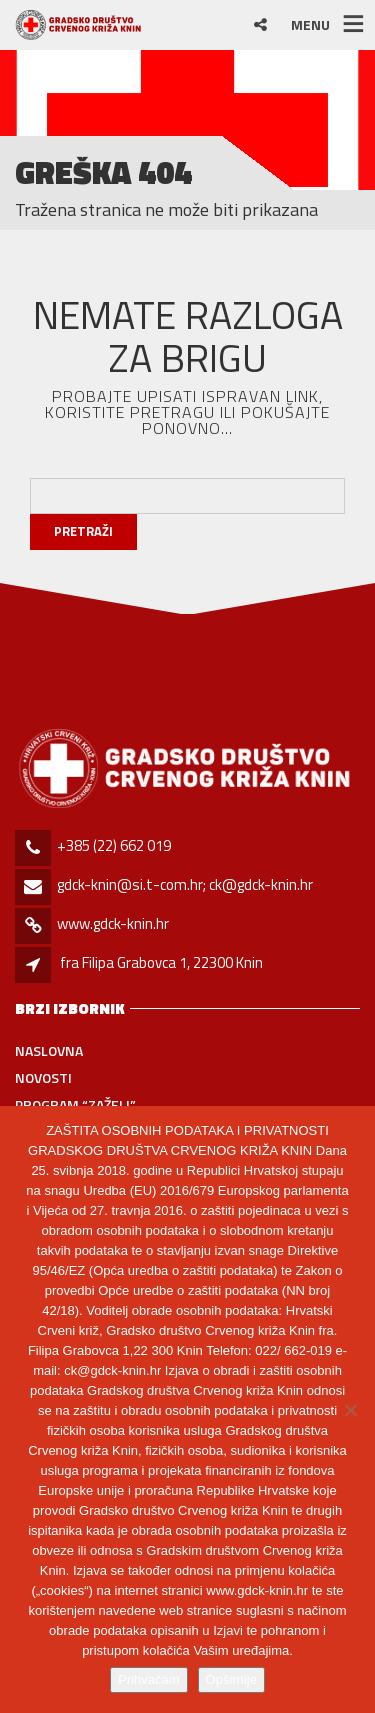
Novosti (43, 1077)
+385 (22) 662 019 (114, 845)
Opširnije (231, 1679)
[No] (350, 1410)
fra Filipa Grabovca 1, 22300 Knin (161, 962)
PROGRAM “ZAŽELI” (75, 1104)
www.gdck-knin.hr (113, 923)
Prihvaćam (148, 1679)
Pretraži (83, 531)
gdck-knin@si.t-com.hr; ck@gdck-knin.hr (185, 884)
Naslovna (49, 1050)
